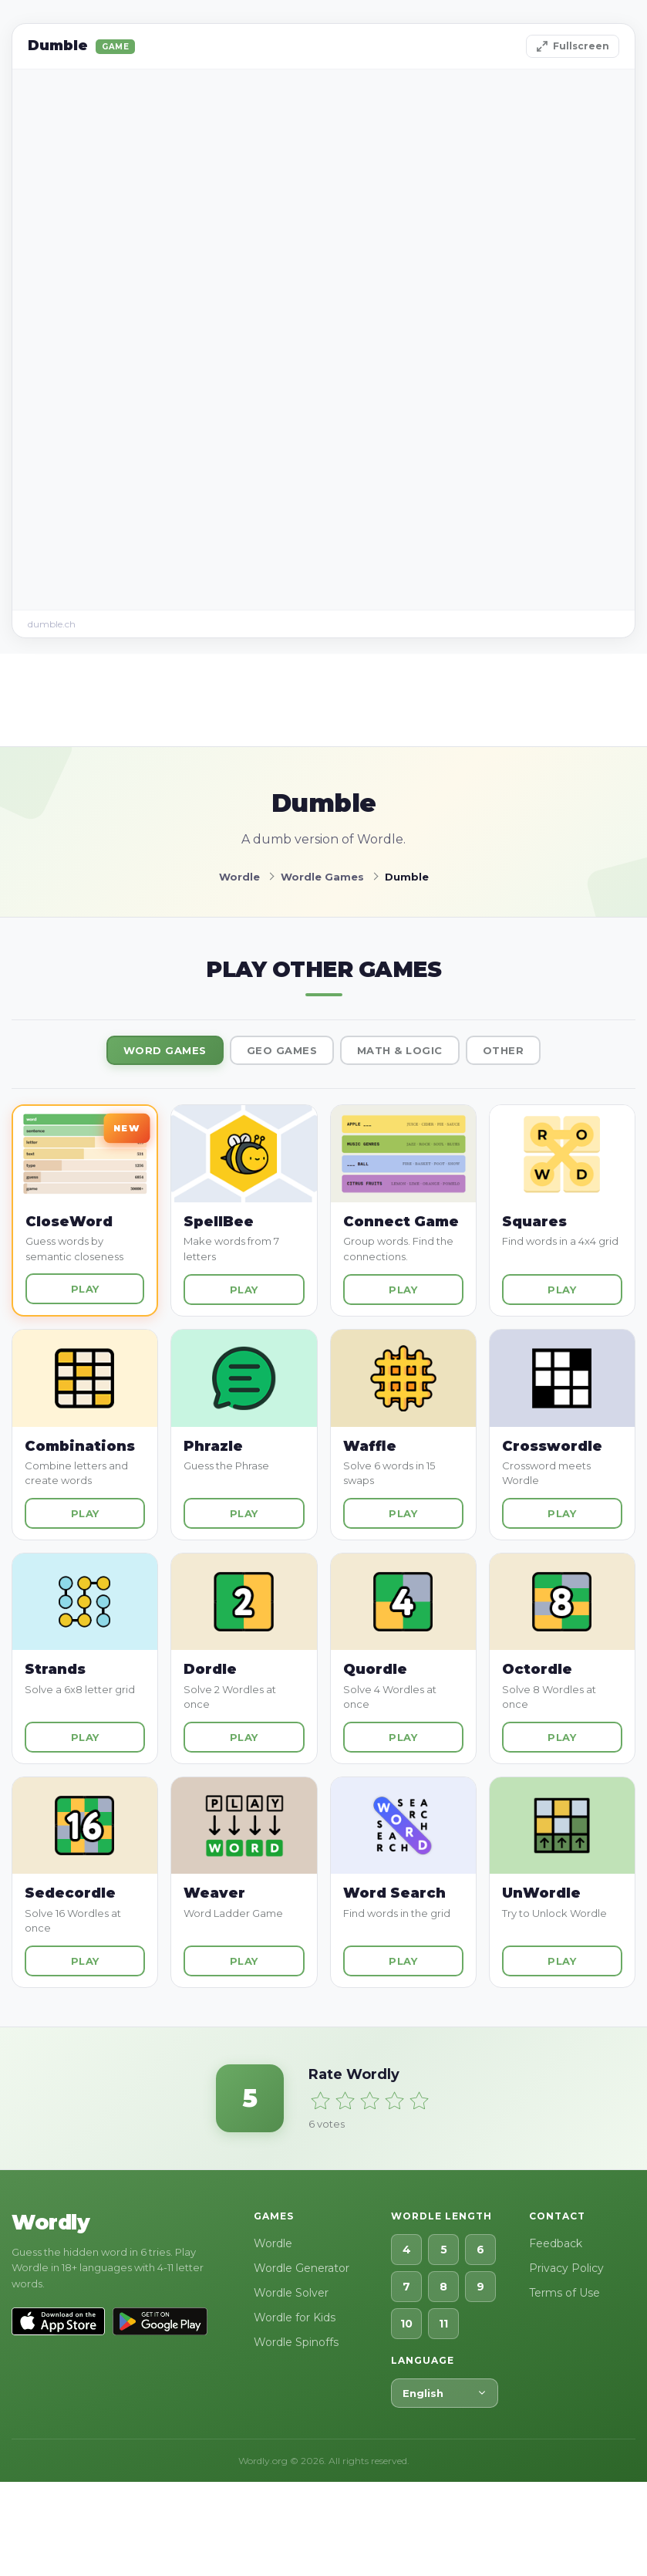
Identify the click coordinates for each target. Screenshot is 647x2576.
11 (443, 2324)
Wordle (273, 2243)
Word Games (165, 1050)
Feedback (555, 2243)
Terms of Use (564, 2293)
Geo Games (282, 1050)
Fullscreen (572, 46)
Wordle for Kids (294, 2317)
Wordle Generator (301, 2268)
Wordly (50, 2222)
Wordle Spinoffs (296, 2342)
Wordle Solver (291, 2293)
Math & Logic (400, 1050)
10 (406, 2324)
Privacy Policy (566, 2268)
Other (503, 1050)
